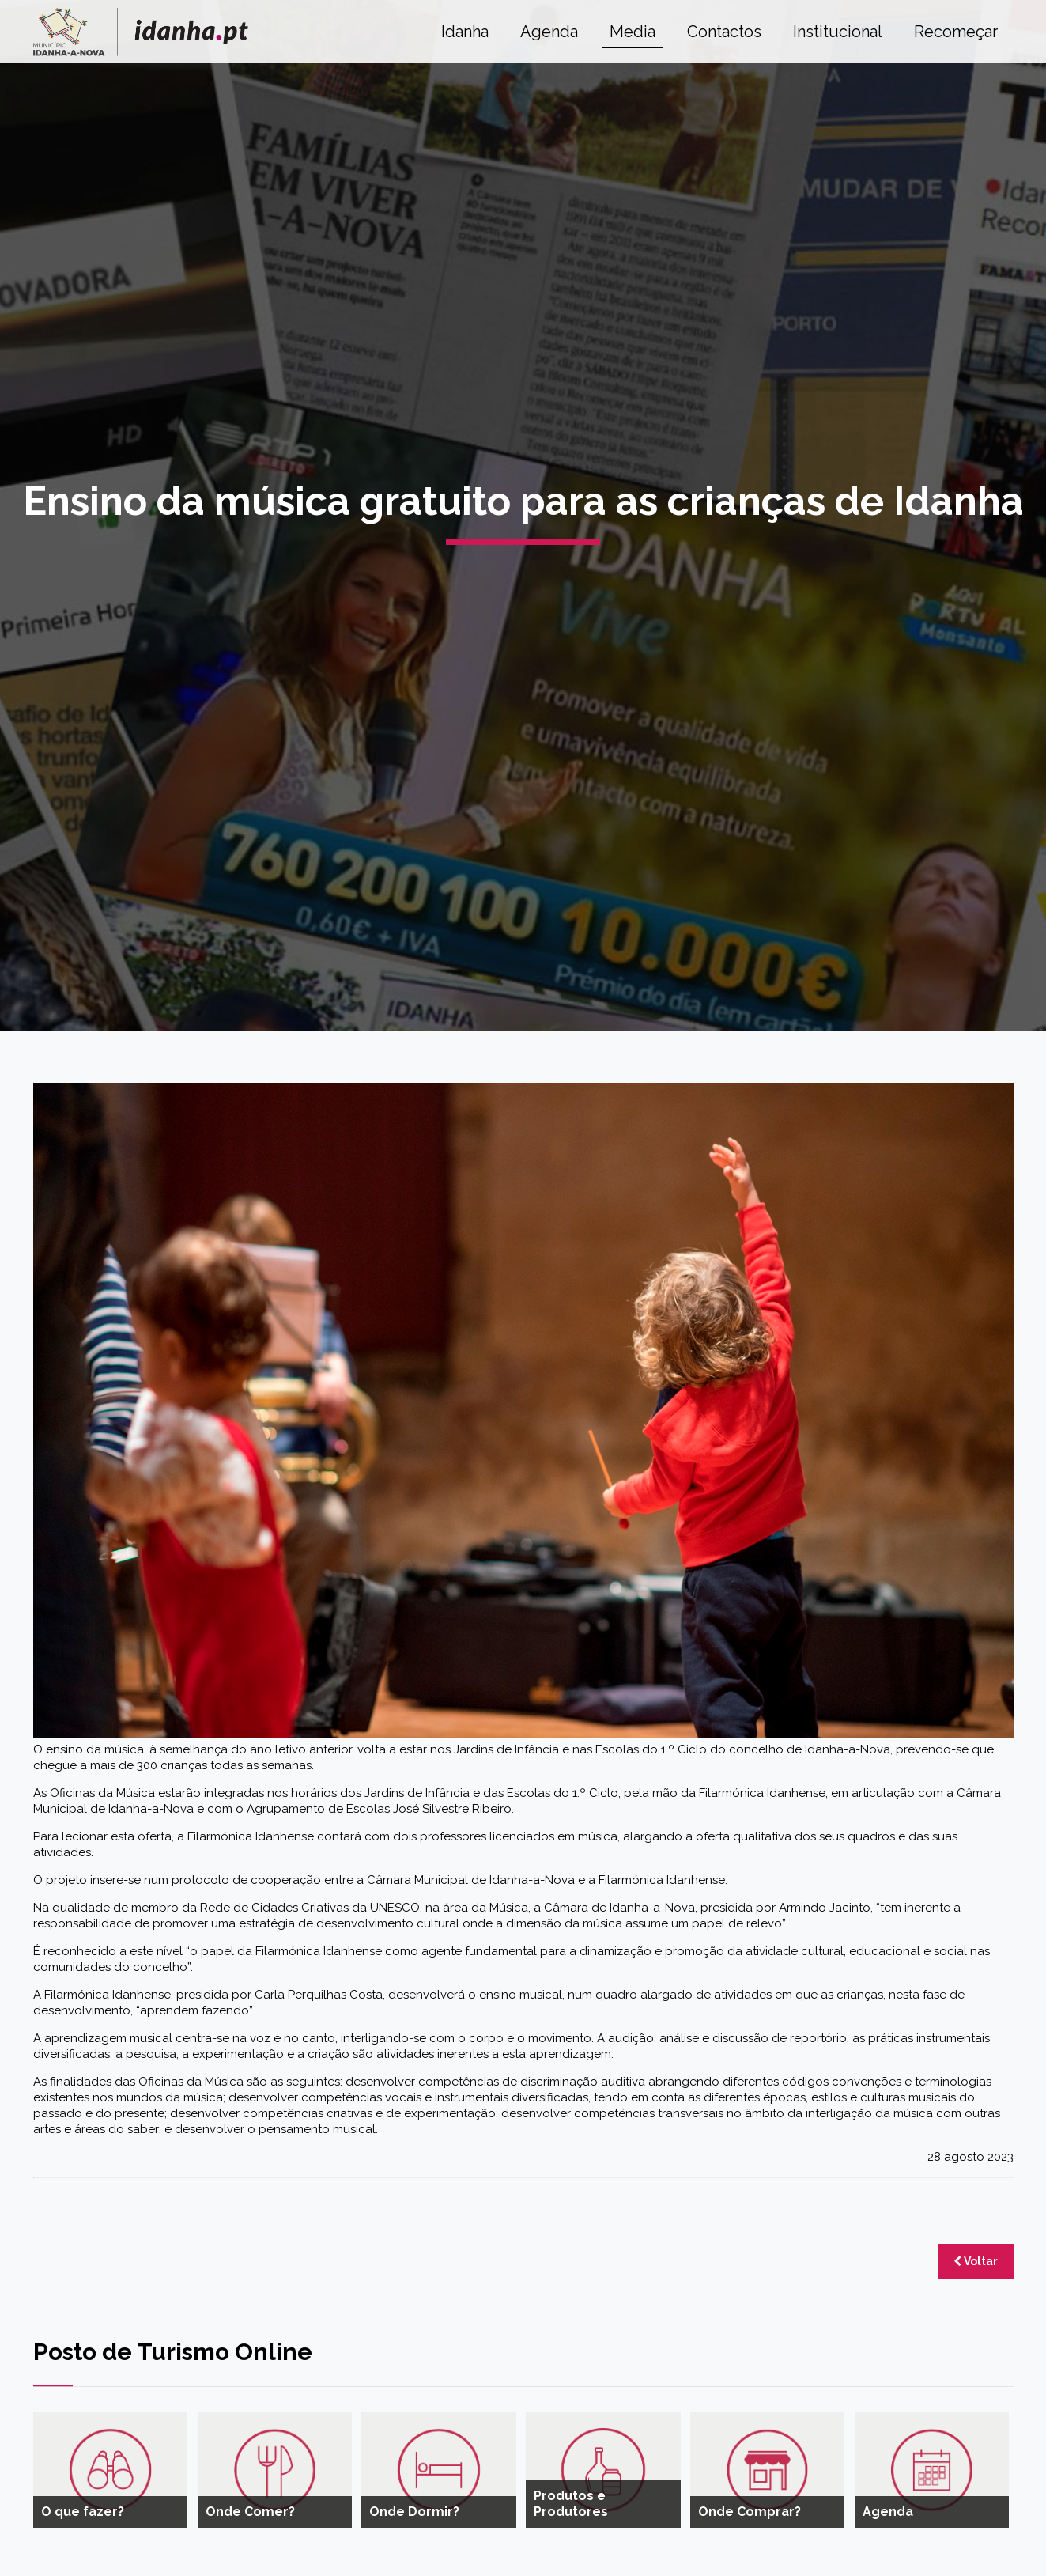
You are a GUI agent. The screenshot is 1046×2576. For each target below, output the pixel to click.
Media (632, 31)
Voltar (975, 2261)
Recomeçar (956, 31)
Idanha (465, 31)
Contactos (724, 31)
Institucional (837, 31)
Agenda (549, 31)
